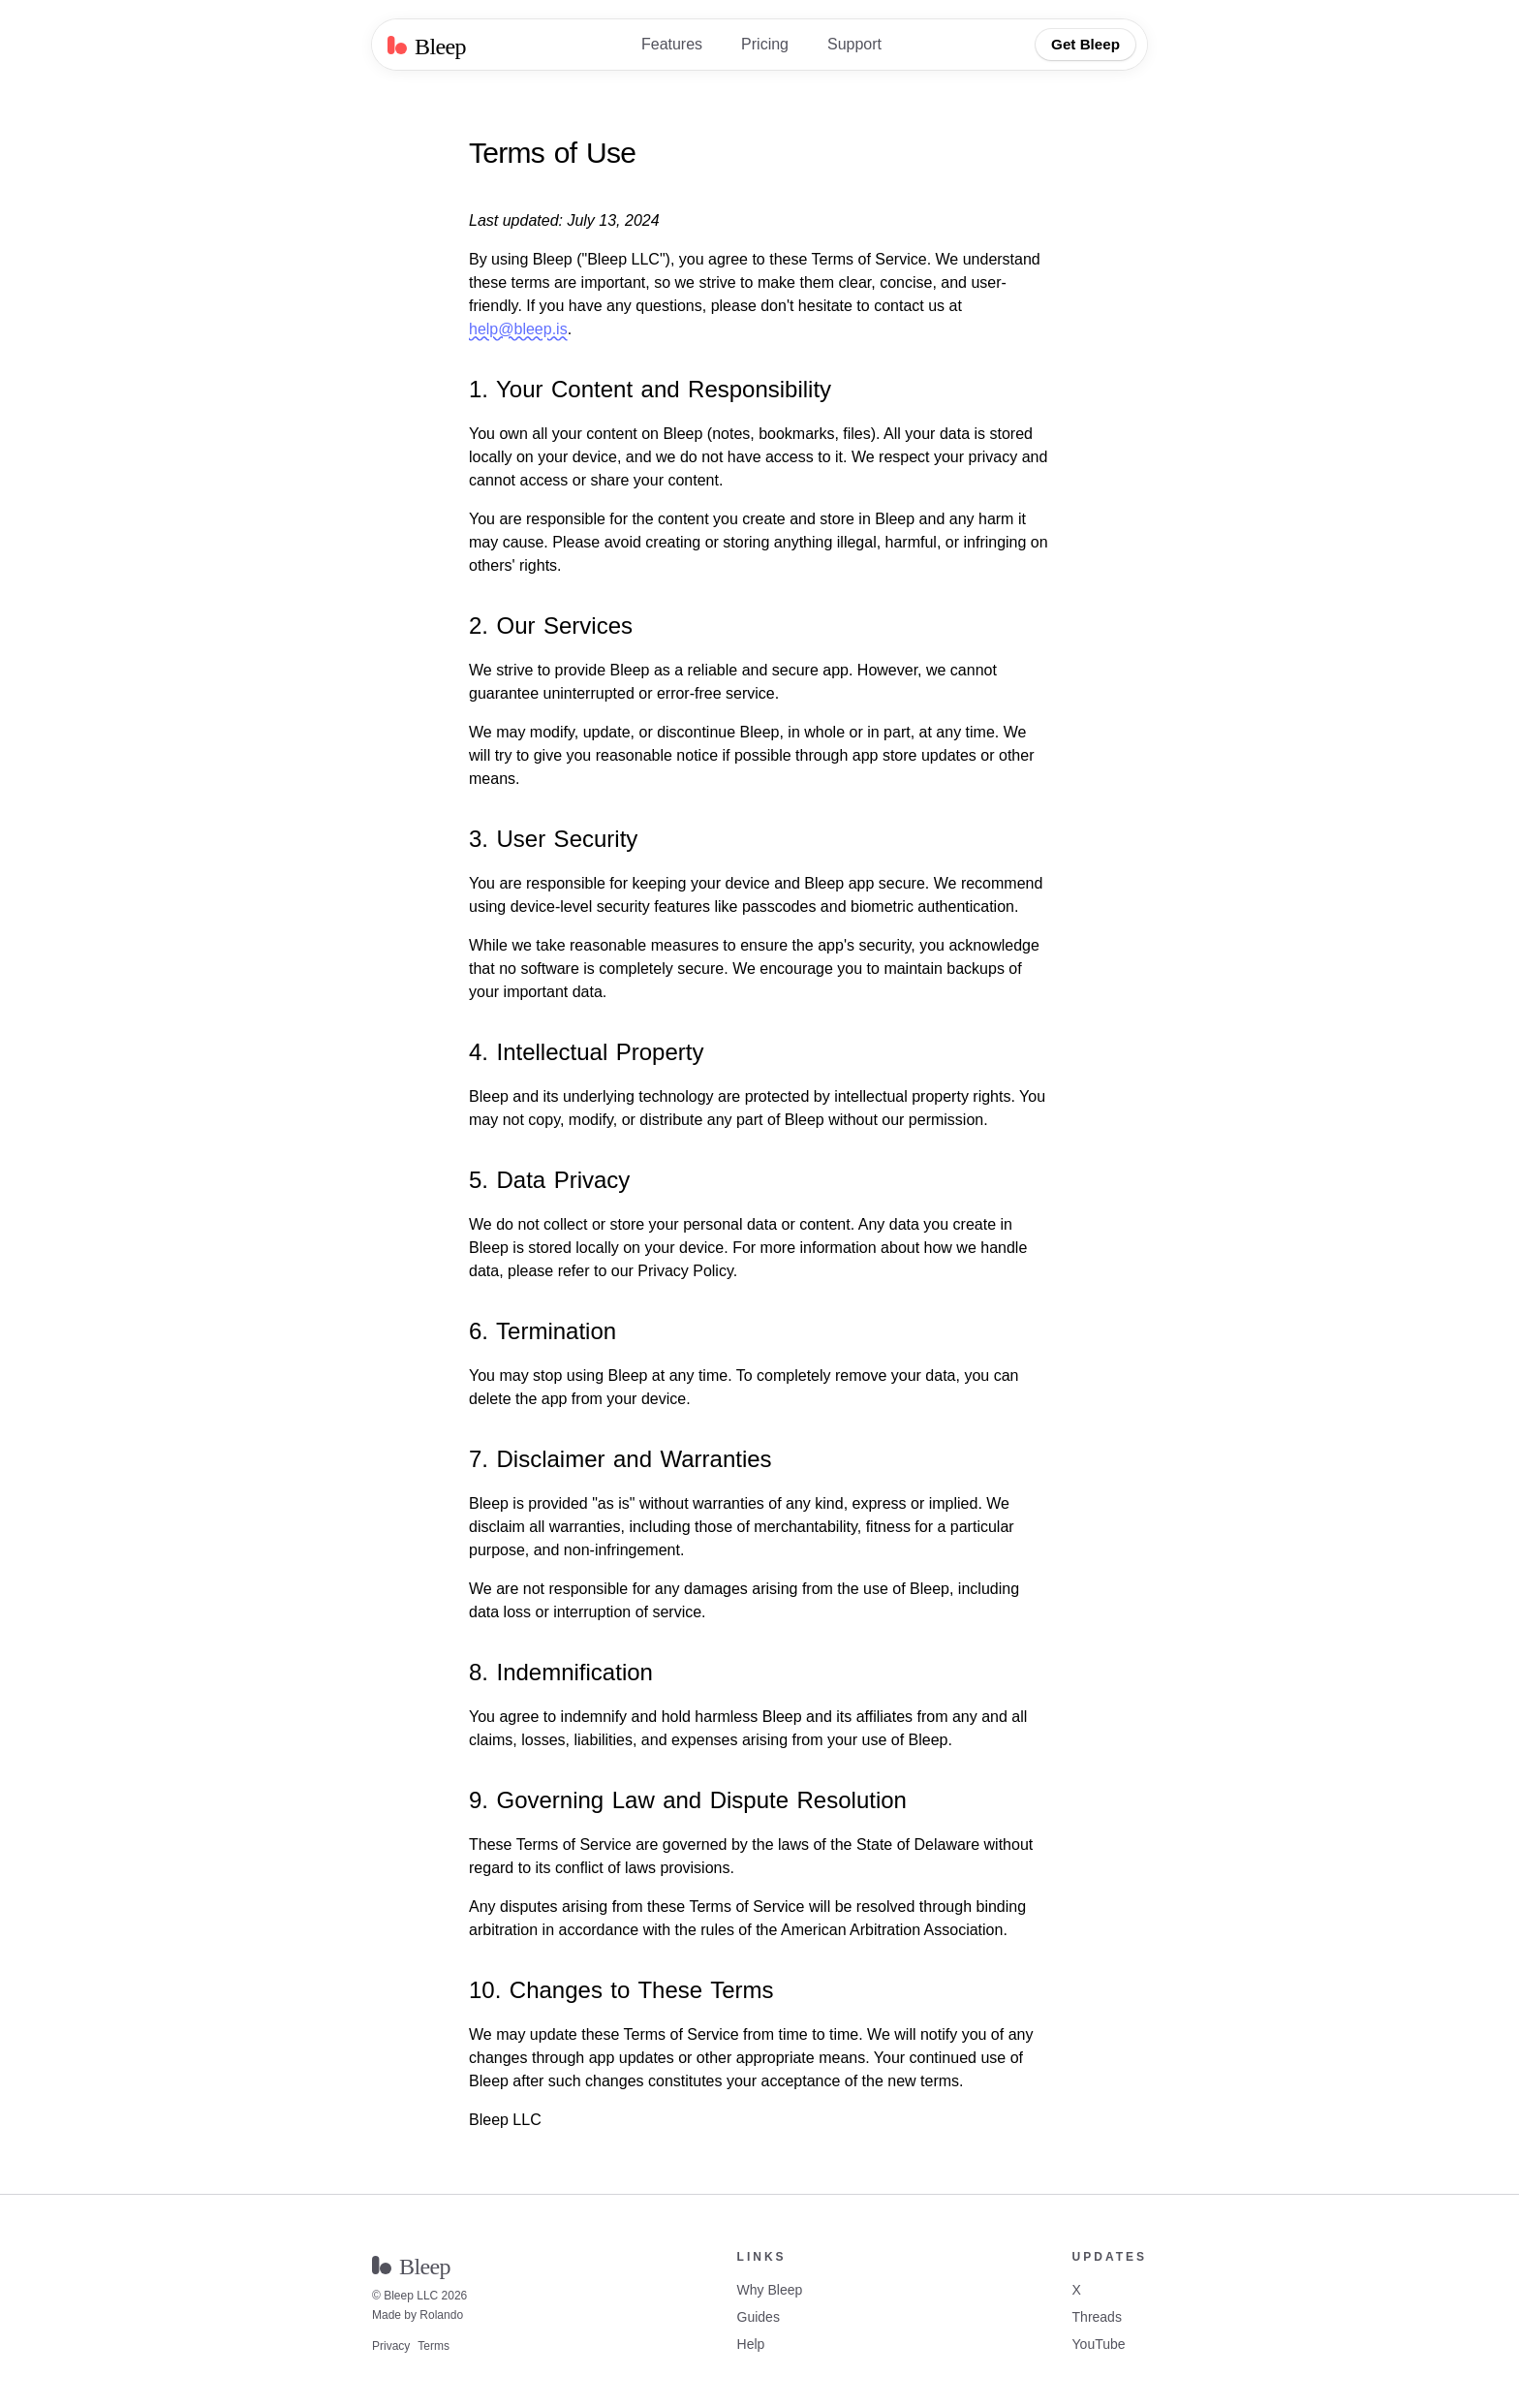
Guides (758, 2317)
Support (854, 44)
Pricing (765, 44)
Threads (1097, 2317)
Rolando (441, 2315)
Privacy (391, 2346)
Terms (434, 2346)
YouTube (1099, 2344)
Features (671, 44)
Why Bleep (770, 2290)
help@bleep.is (518, 329)
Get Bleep (1085, 44)
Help (751, 2344)
